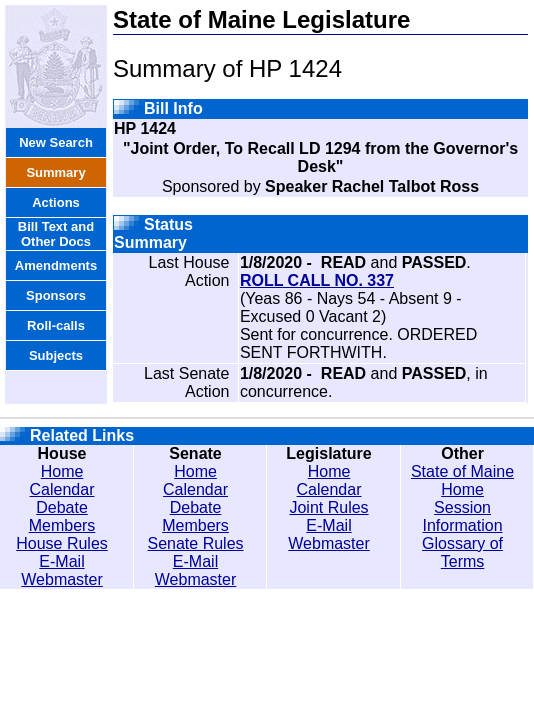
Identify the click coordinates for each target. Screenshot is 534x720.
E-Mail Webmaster (62, 570)
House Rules (62, 543)
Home (62, 471)
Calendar (62, 489)
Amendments (56, 265)
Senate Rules (195, 543)
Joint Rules (328, 507)
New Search (56, 142)
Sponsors (56, 295)
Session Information (463, 516)
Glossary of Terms (462, 552)
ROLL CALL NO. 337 (317, 280)
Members (62, 525)
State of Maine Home (462, 480)
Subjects (56, 355)
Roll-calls (56, 325)
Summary (55, 172)
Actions (56, 202)
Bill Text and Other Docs (56, 234)
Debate (62, 507)
